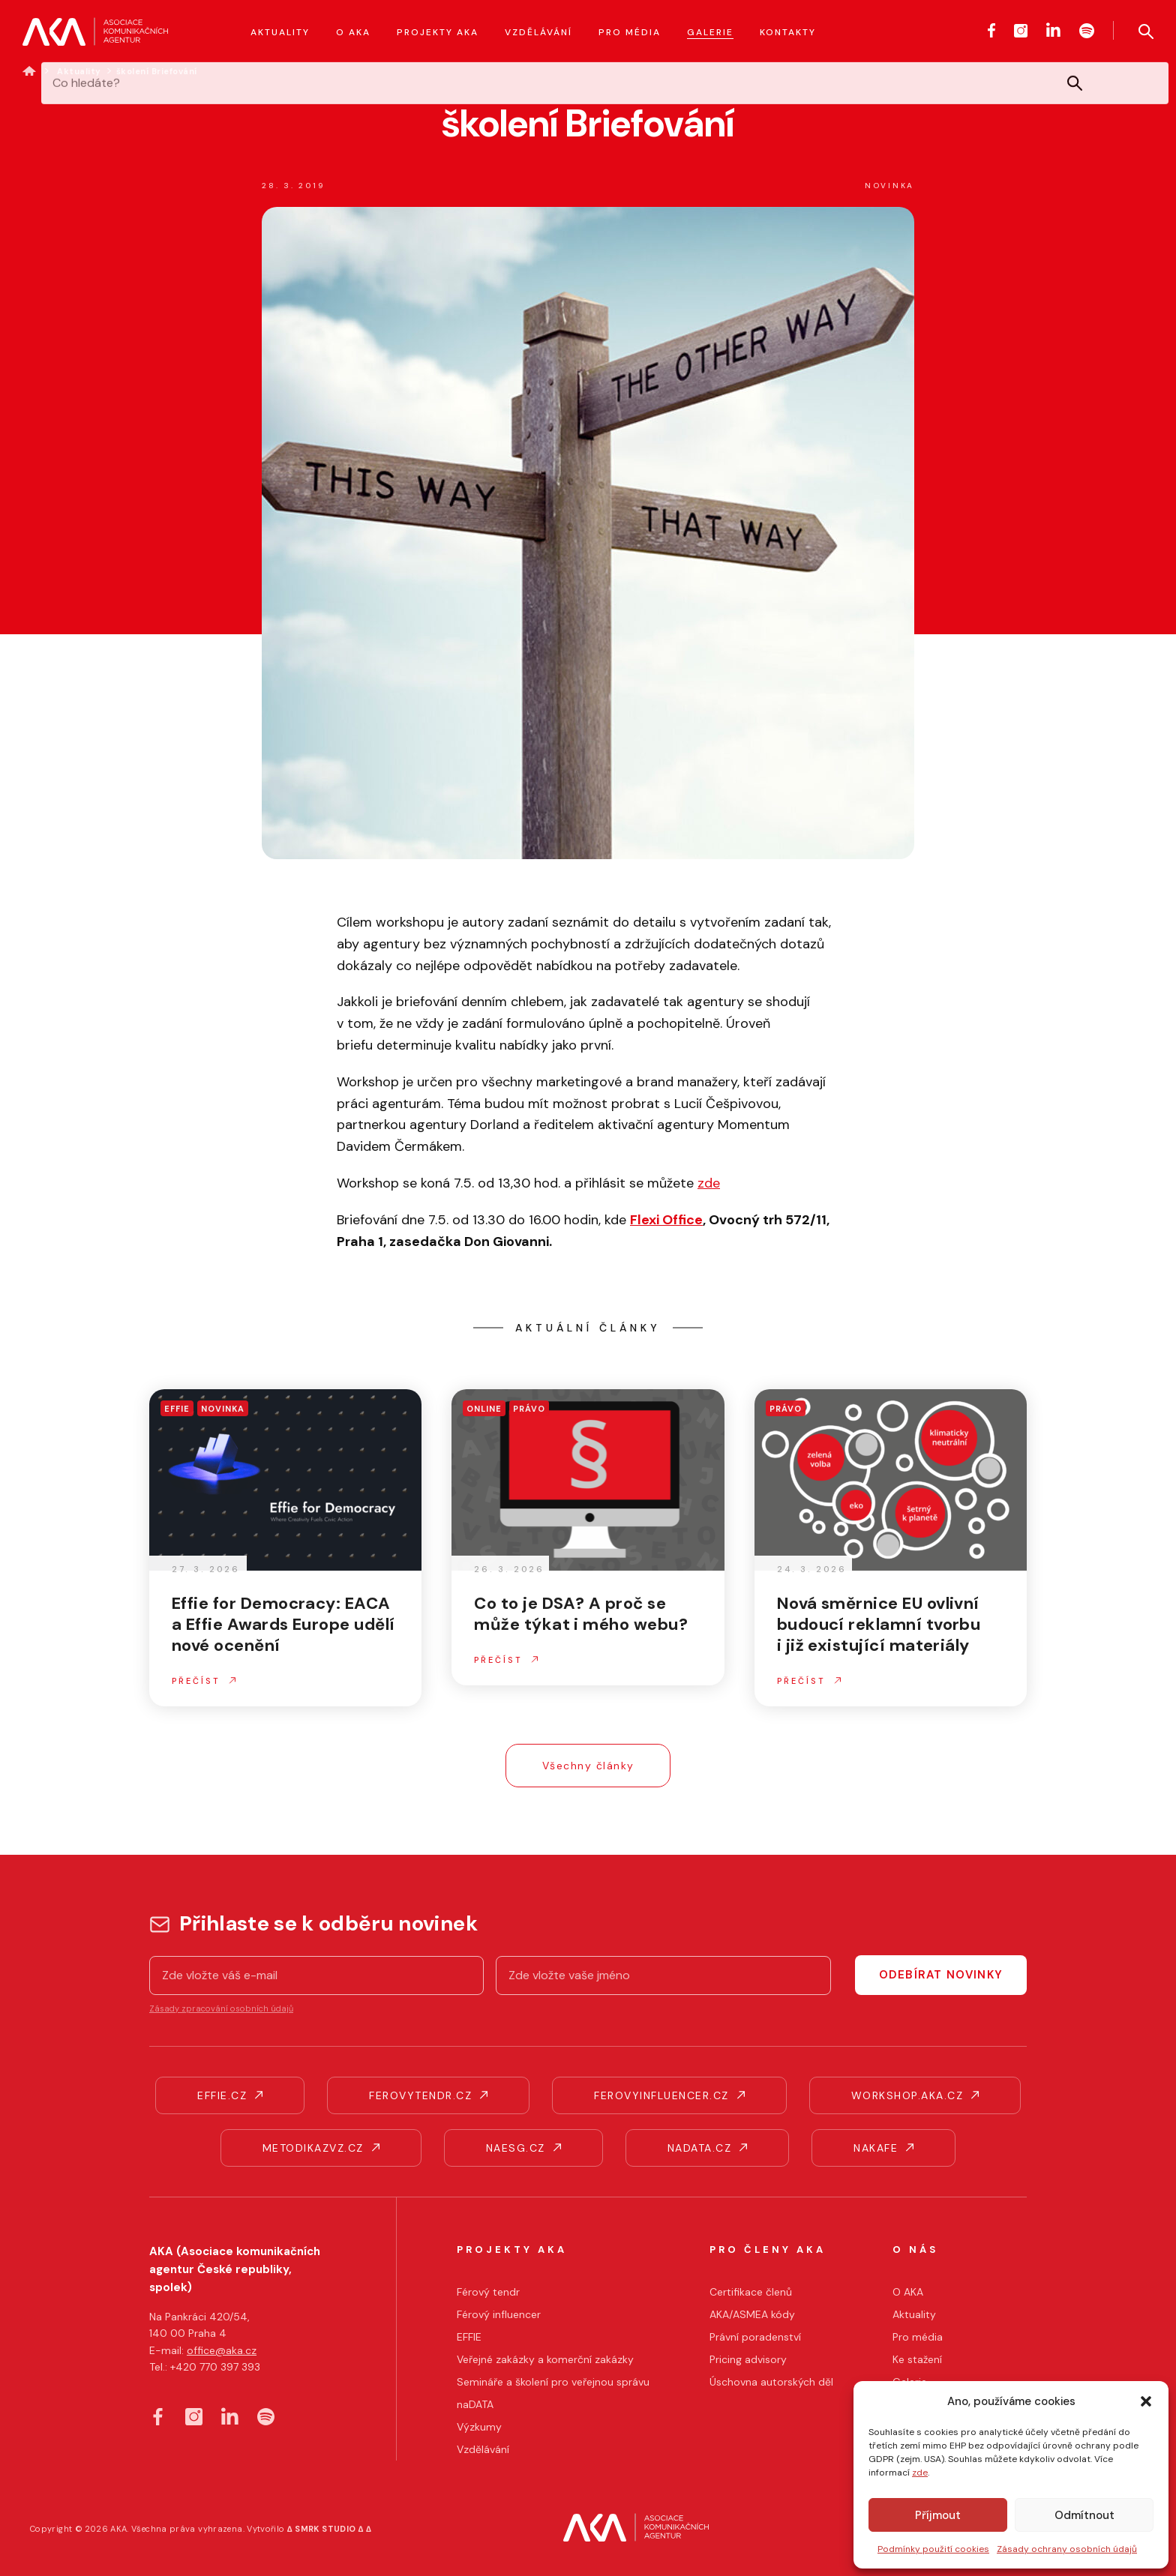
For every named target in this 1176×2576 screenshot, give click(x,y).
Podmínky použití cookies (933, 2549)
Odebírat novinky (941, 1974)
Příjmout (938, 2515)
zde (920, 2473)
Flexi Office (666, 1220)
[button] (1146, 2401)
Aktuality (79, 71)
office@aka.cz (221, 2350)
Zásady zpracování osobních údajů (221, 2008)
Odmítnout (1084, 2515)
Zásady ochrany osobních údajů (1067, 2549)
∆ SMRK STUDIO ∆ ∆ (329, 2529)
